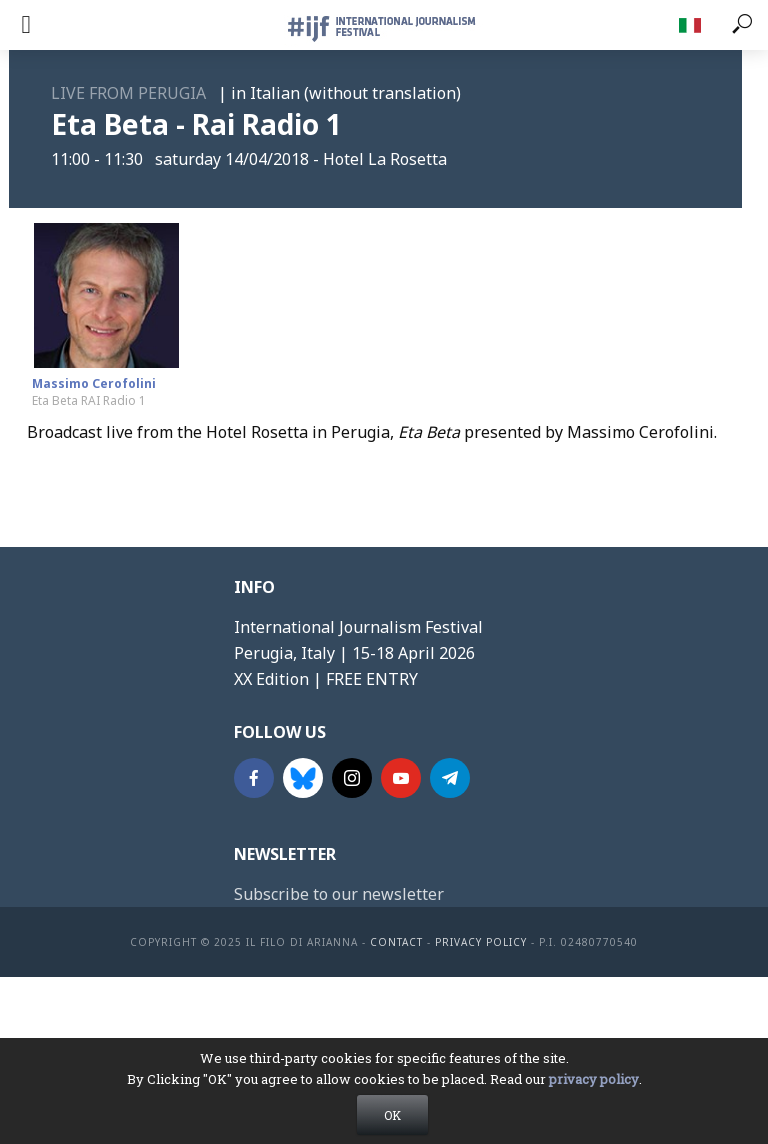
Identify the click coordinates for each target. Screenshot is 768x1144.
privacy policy (594, 1094)
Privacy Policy (481, 942)
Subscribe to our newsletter (339, 894)
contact (396, 942)
